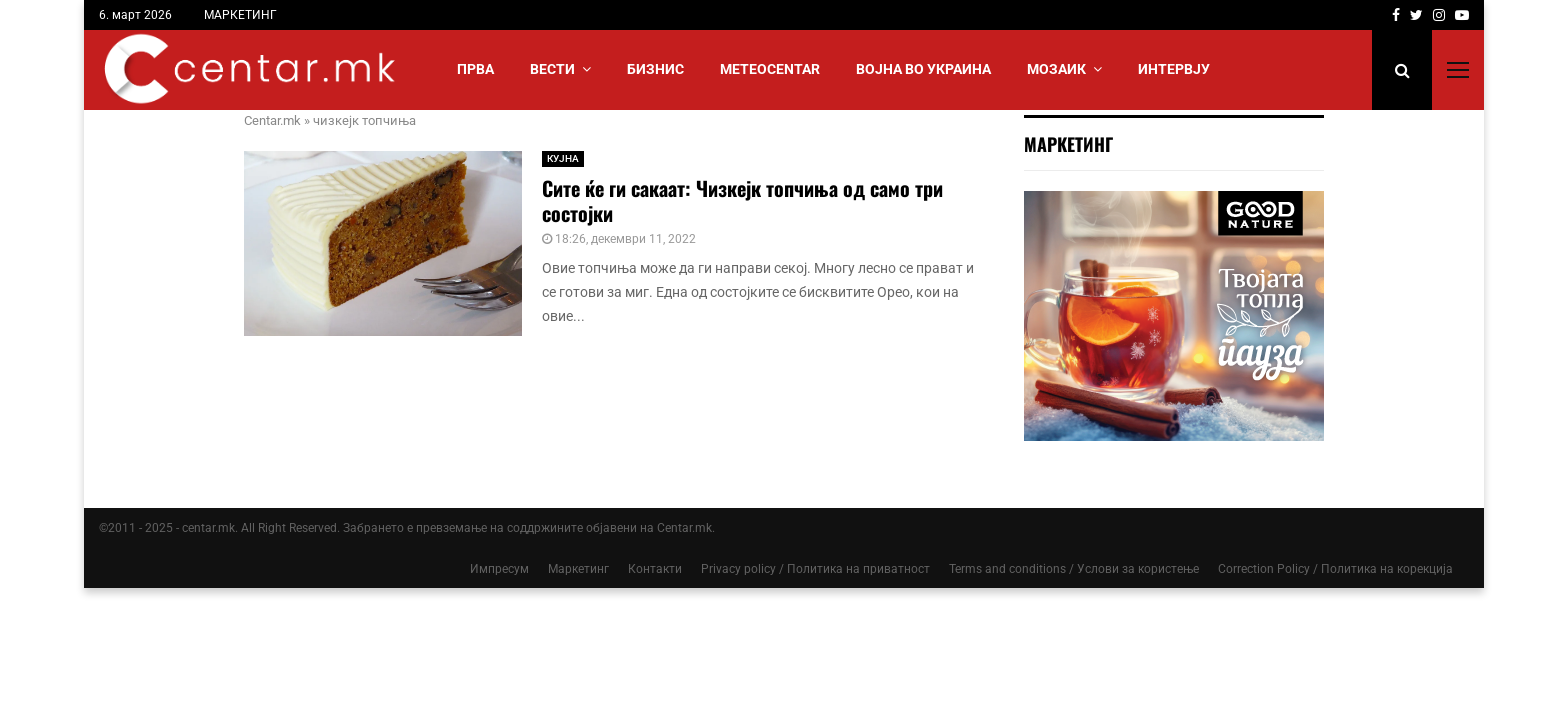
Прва (475, 69)
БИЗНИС (655, 69)
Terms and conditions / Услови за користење (1074, 569)
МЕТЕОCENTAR (770, 69)
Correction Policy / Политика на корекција (1335, 569)
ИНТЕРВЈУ (1174, 69)
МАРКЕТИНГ (240, 15)
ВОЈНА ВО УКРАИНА (923, 69)
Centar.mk (272, 120)
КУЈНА (563, 158)
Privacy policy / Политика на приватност (815, 569)
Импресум (499, 569)
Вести (552, 69)
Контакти (655, 569)
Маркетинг (578, 569)
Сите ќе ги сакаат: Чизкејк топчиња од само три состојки (742, 200)
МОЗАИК (1056, 69)
